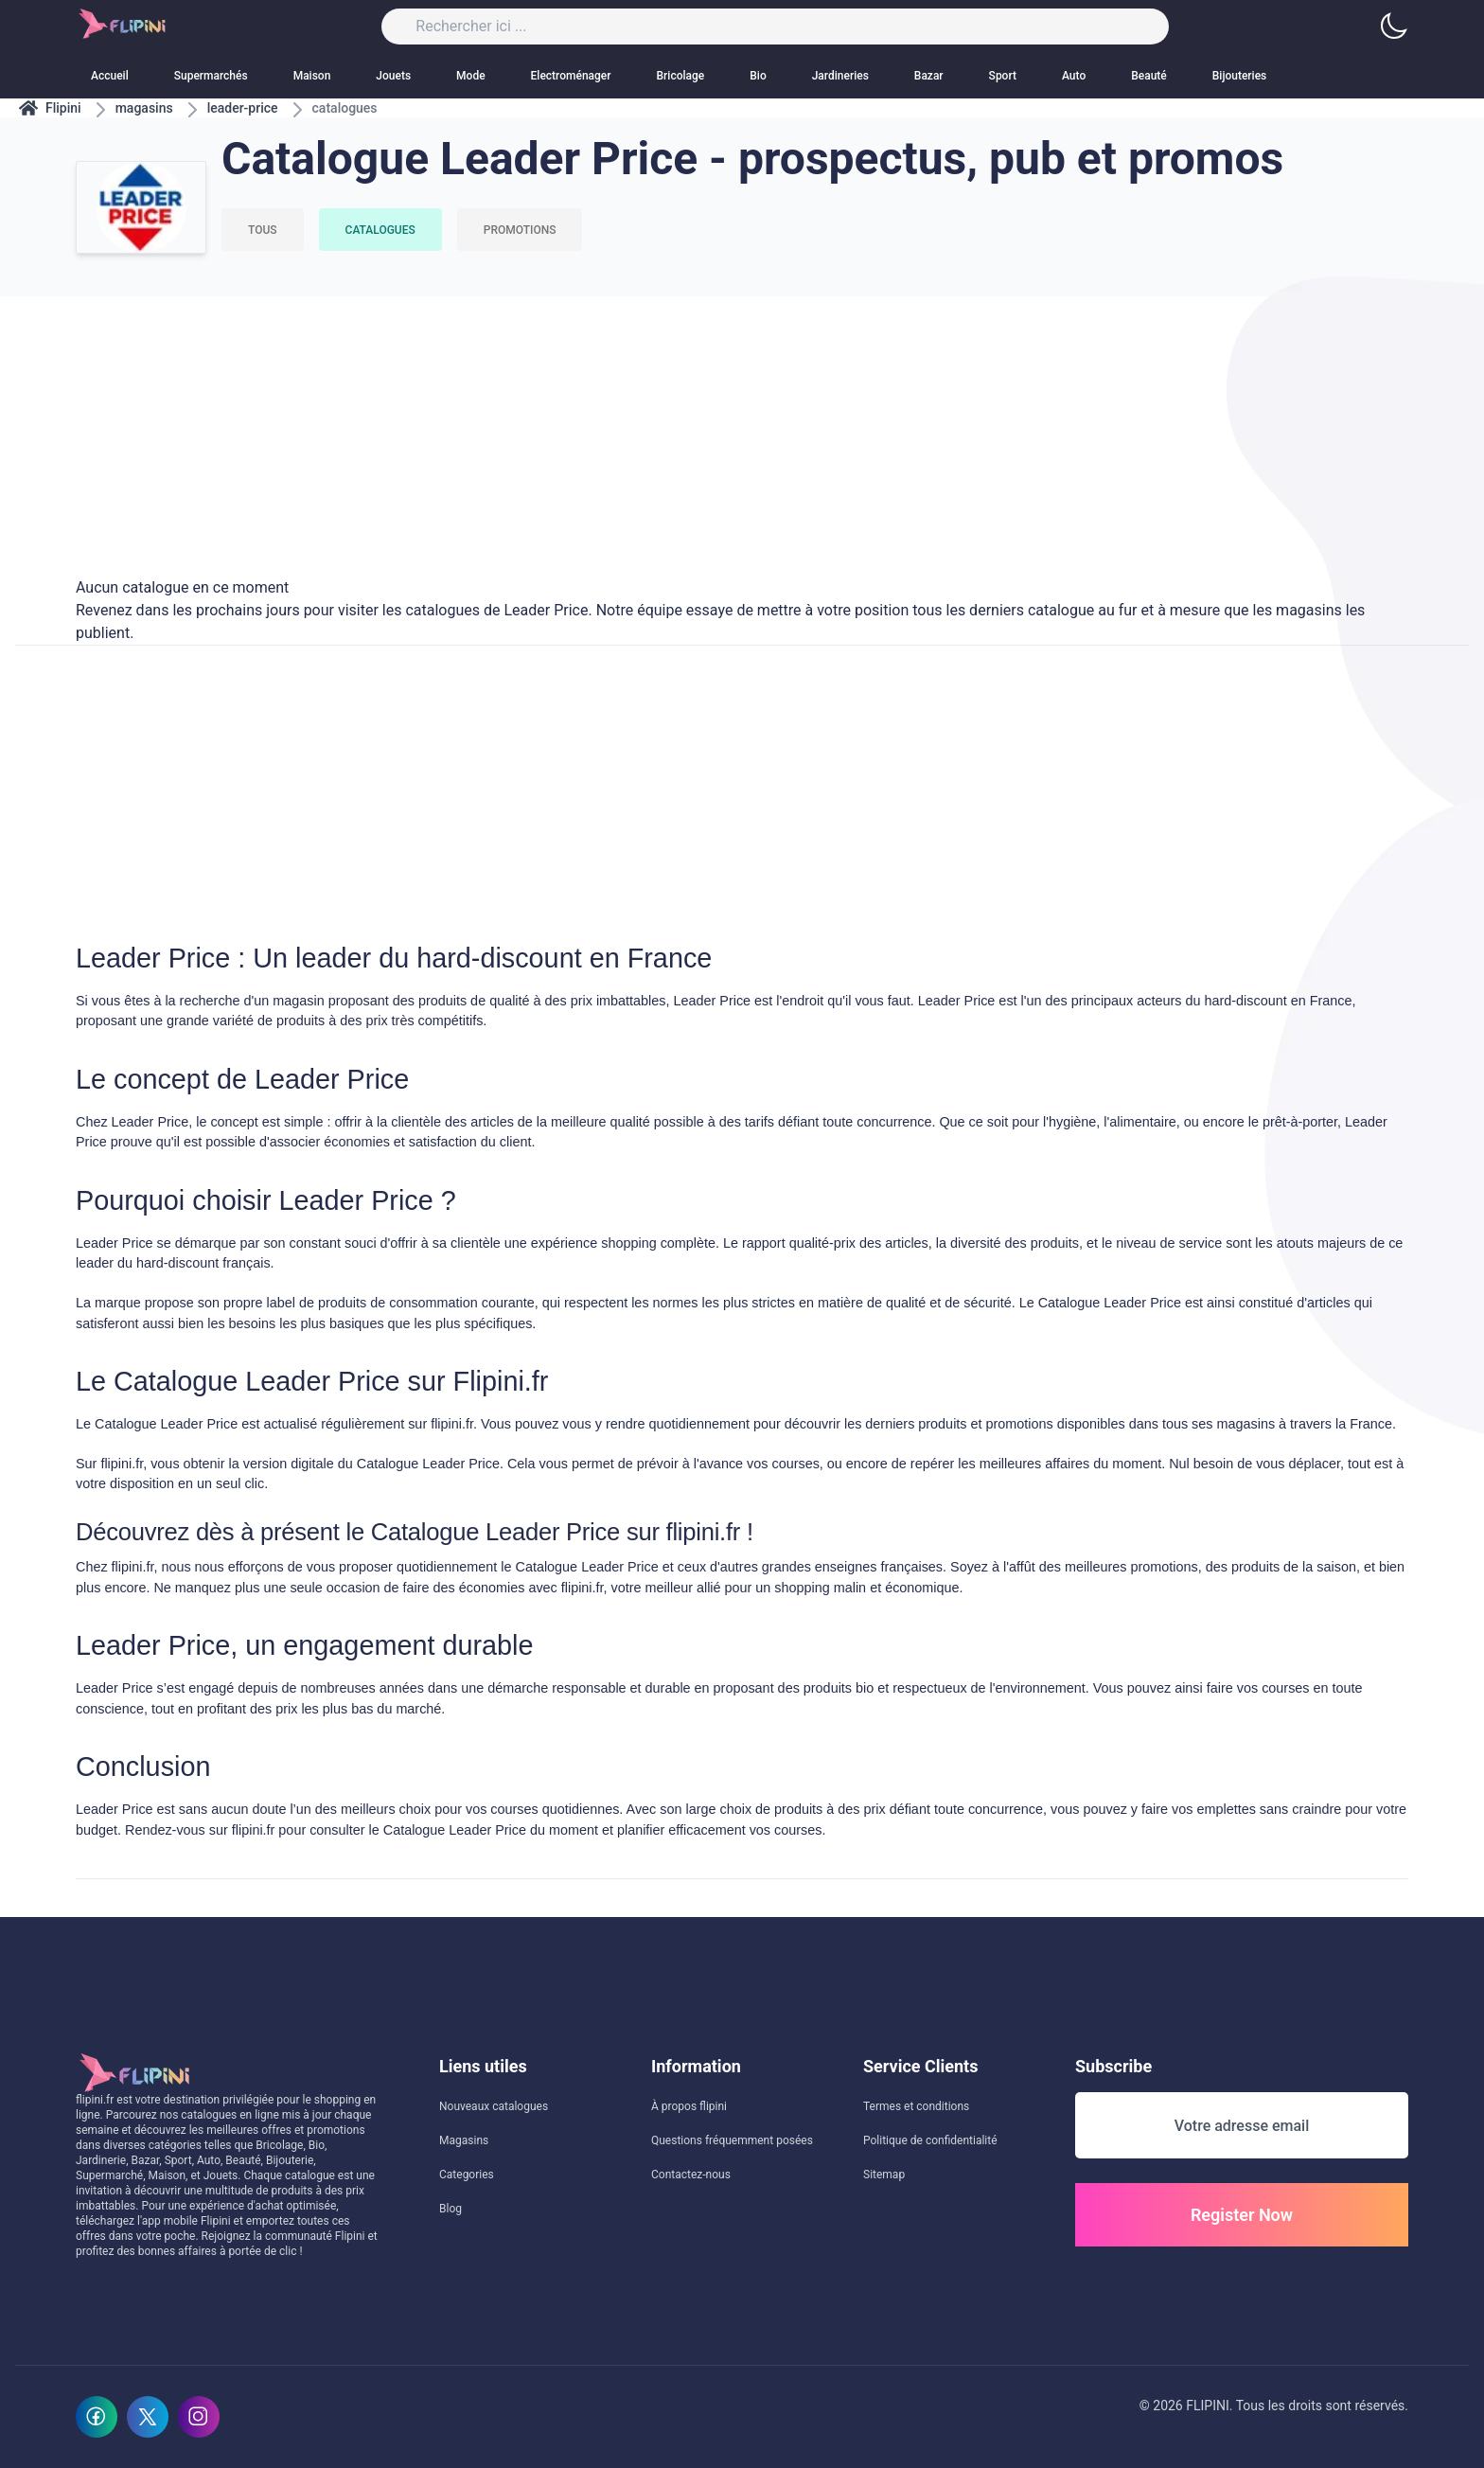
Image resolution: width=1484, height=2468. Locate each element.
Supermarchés (211, 75)
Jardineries (840, 75)
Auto (1074, 75)
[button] (1393, 26)
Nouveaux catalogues (493, 2106)
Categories (466, 2174)
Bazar (929, 75)
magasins (144, 107)
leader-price (242, 107)
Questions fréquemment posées (732, 2140)
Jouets (393, 75)
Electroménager (571, 75)
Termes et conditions (916, 2106)
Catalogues (380, 230)
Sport (1002, 75)
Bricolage (681, 75)
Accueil (110, 75)
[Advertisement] (742, 428)
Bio (758, 75)
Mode (471, 75)
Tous (262, 230)
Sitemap (884, 2174)
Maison (312, 75)
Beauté (1149, 75)
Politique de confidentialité (930, 2140)
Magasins (463, 2140)
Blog (450, 2208)
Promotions (520, 230)
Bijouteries (1239, 75)
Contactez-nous (691, 2174)
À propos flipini (689, 2106)
